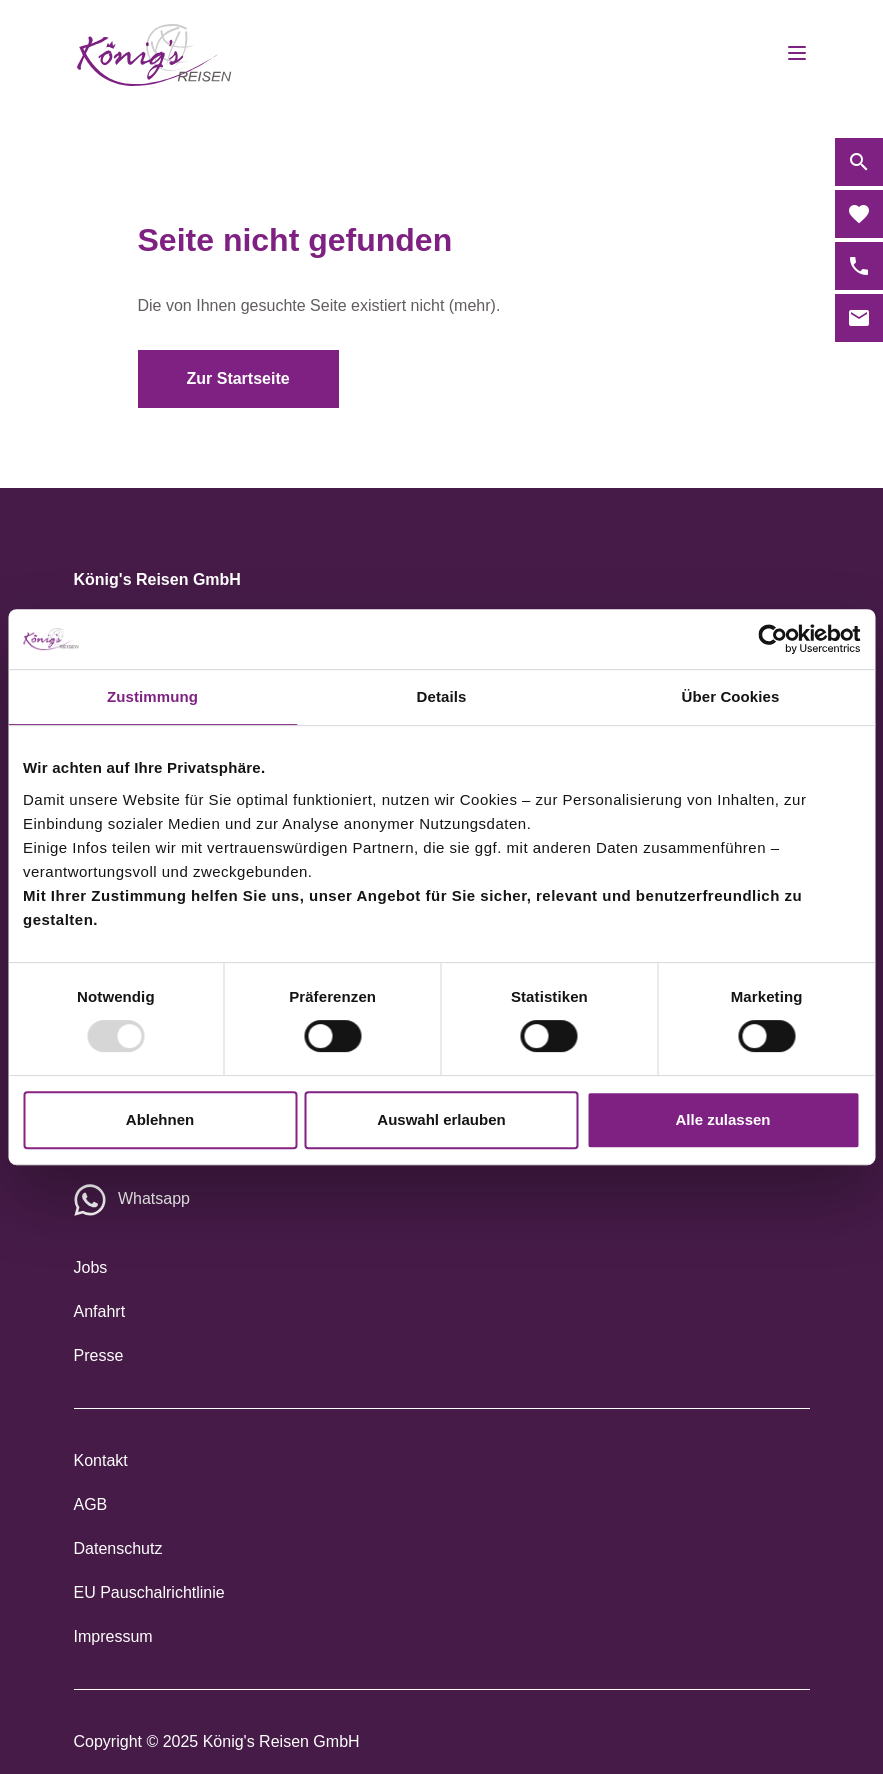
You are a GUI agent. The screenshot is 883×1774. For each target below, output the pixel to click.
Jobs (91, 1267)
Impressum (113, 1636)
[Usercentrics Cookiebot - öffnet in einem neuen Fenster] (772, 639)
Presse (99, 1355)
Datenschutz (118, 1548)
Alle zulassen (722, 1119)
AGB (91, 1504)
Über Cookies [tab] (731, 696)
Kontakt (101, 1460)
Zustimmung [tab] (152, 696)
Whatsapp (154, 1198)
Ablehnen (160, 1119)
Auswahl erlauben (441, 1119)
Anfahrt (100, 1311)
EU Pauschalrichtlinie (149, 1592)
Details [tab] (442, 696)
